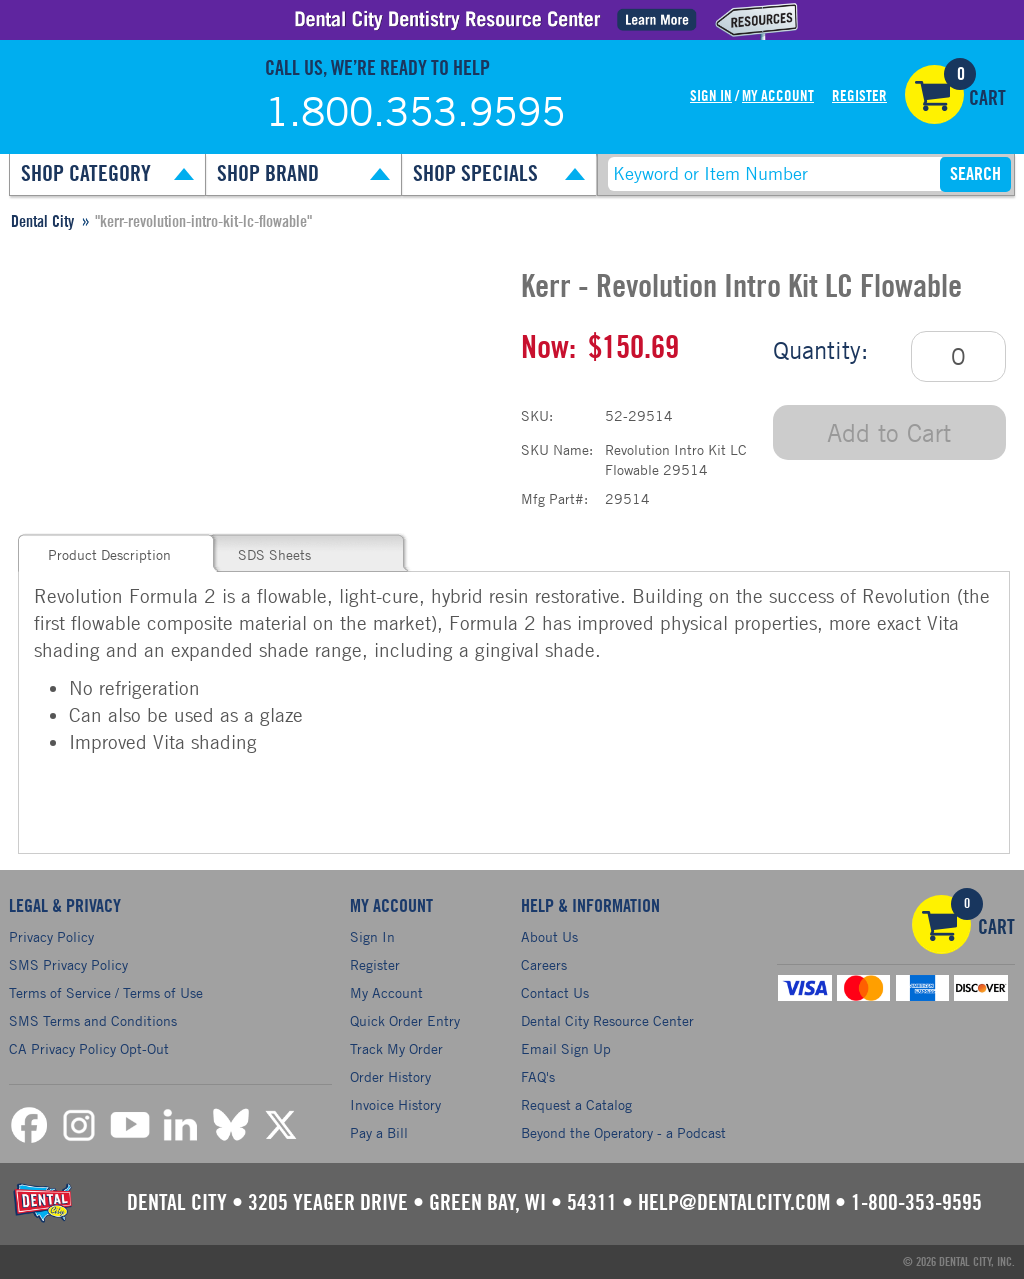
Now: (548, 348)
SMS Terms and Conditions (93, 1020)
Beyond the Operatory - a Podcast (623, 1132)
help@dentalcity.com (734, 1203)
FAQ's (538, 1076)
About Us (549, 936)
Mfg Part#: (554, 498)
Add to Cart (889, 432)
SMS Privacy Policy (68, 964)
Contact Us (555, 992)
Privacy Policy (51, 936)
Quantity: (820, 350)
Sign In (711, 96)
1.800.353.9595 (415, 111)
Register (859, 96)
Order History (390, 1076)
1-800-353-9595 (916, 1203)
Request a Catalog (576, 1104)
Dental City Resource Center (607, 1020)
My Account (778, 96)
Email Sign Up (566, 1048)
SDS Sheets (274, 554)
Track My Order (396, 1048)
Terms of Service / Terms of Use (106, 992)
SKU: (537, 415)
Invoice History (395, 1104)
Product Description (109, 554)
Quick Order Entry (405, 1020)
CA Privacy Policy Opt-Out (89, 1048)
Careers (544, 964)
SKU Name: (557, 449)
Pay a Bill (379, 1132)
